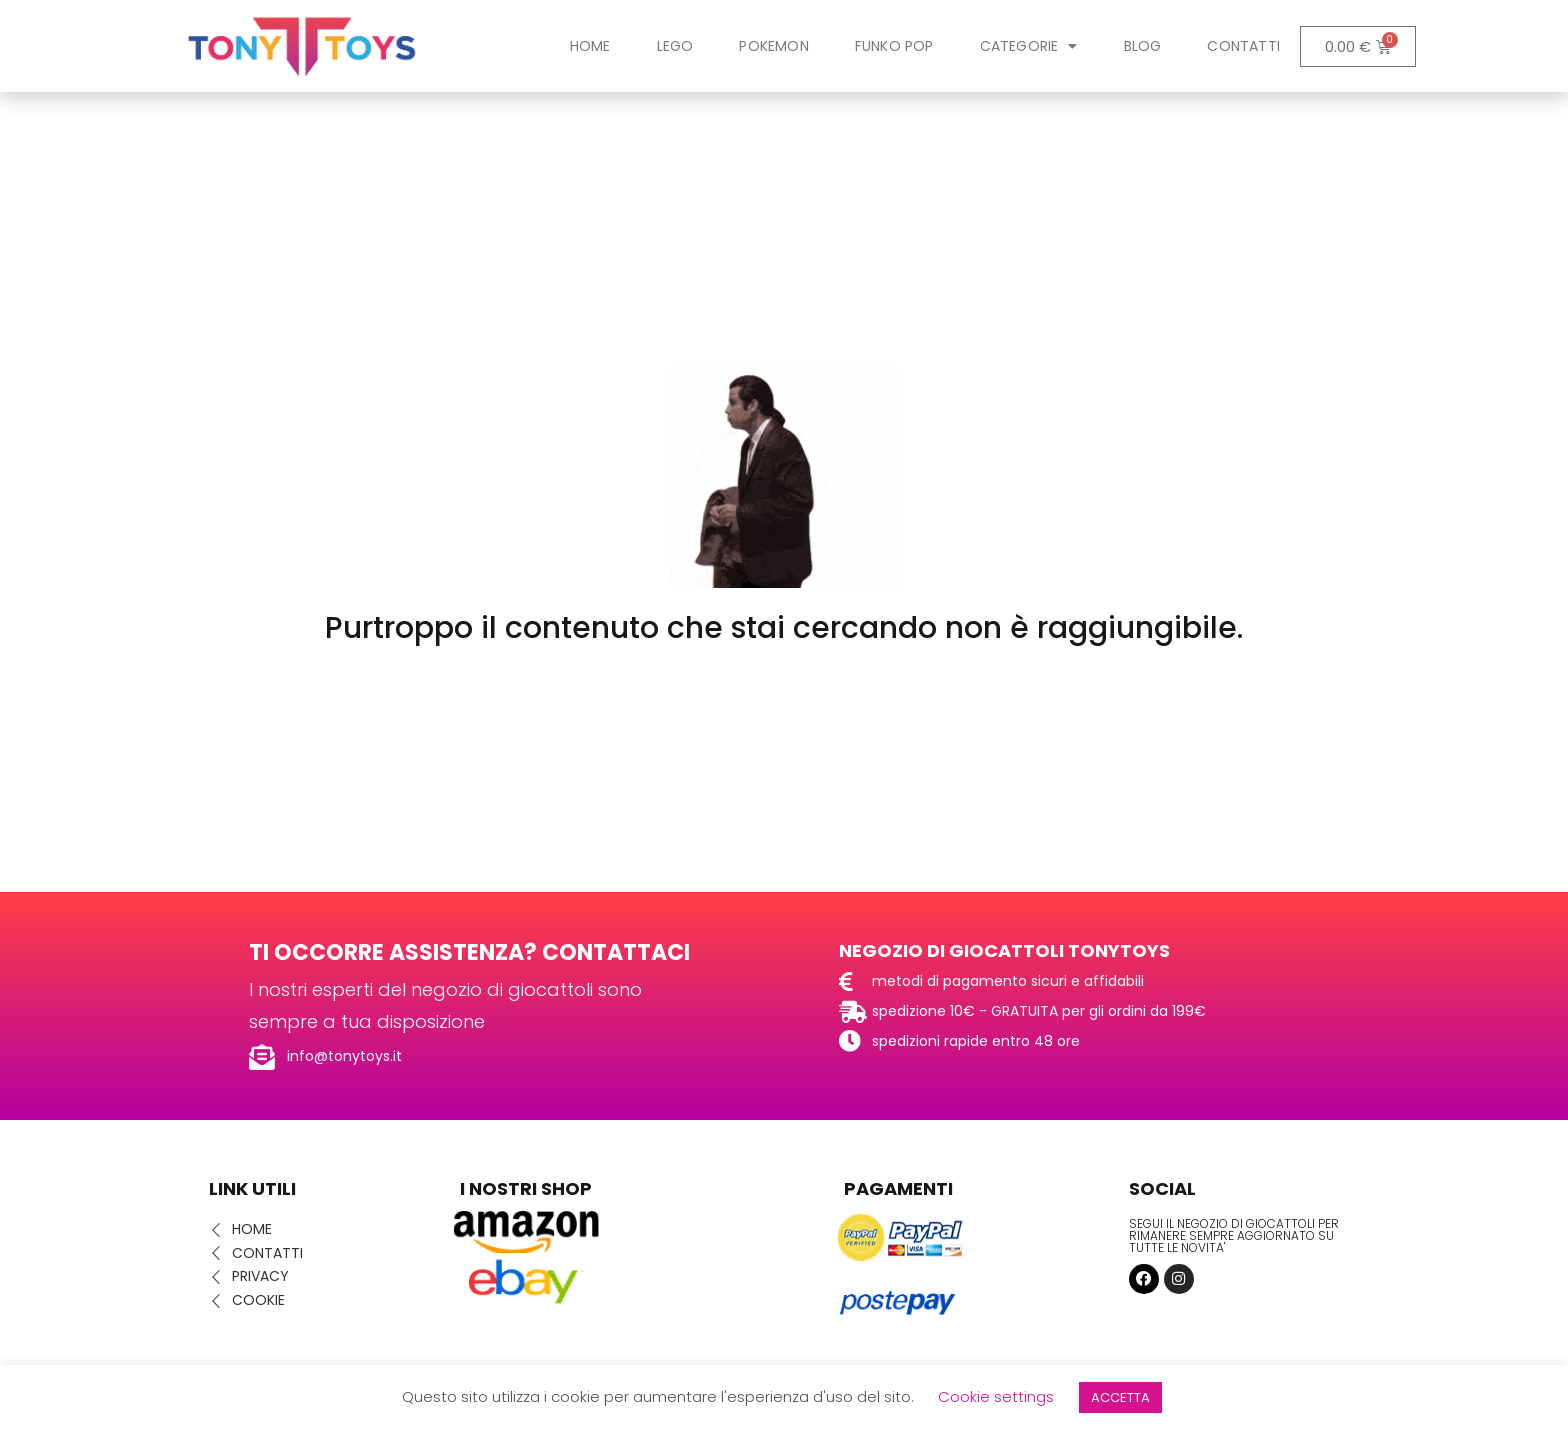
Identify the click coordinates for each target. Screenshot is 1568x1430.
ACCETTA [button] (1120, 1397)
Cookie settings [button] (996, 1396)
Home (590, 46)
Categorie (1029, 46)
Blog (1143, 46)
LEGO (675, 46)
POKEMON (773, 46)
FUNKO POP (894, 46)
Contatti (1243, 46)
